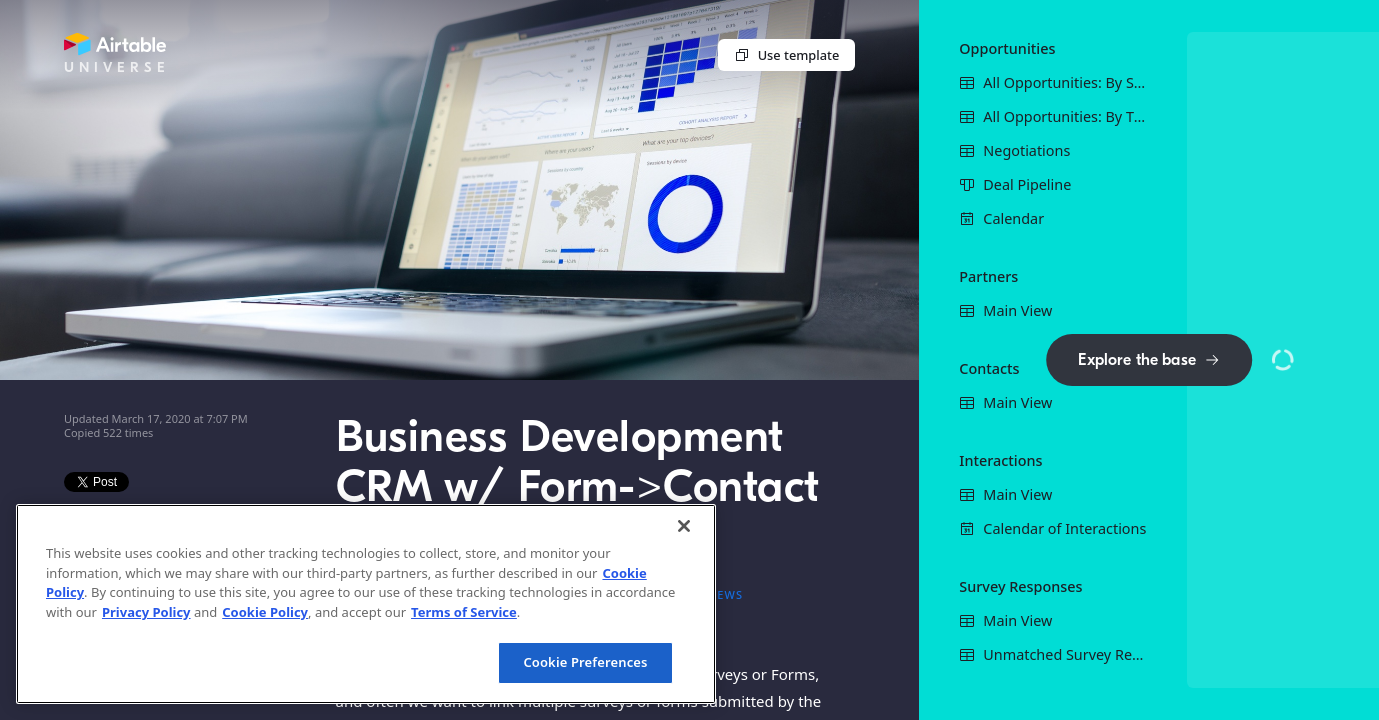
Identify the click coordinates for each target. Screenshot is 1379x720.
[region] (366, 604)
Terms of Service (464, 612)
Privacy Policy (146, 612)
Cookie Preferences (585, 662)
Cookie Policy (265, 612)
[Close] (684, 526)
